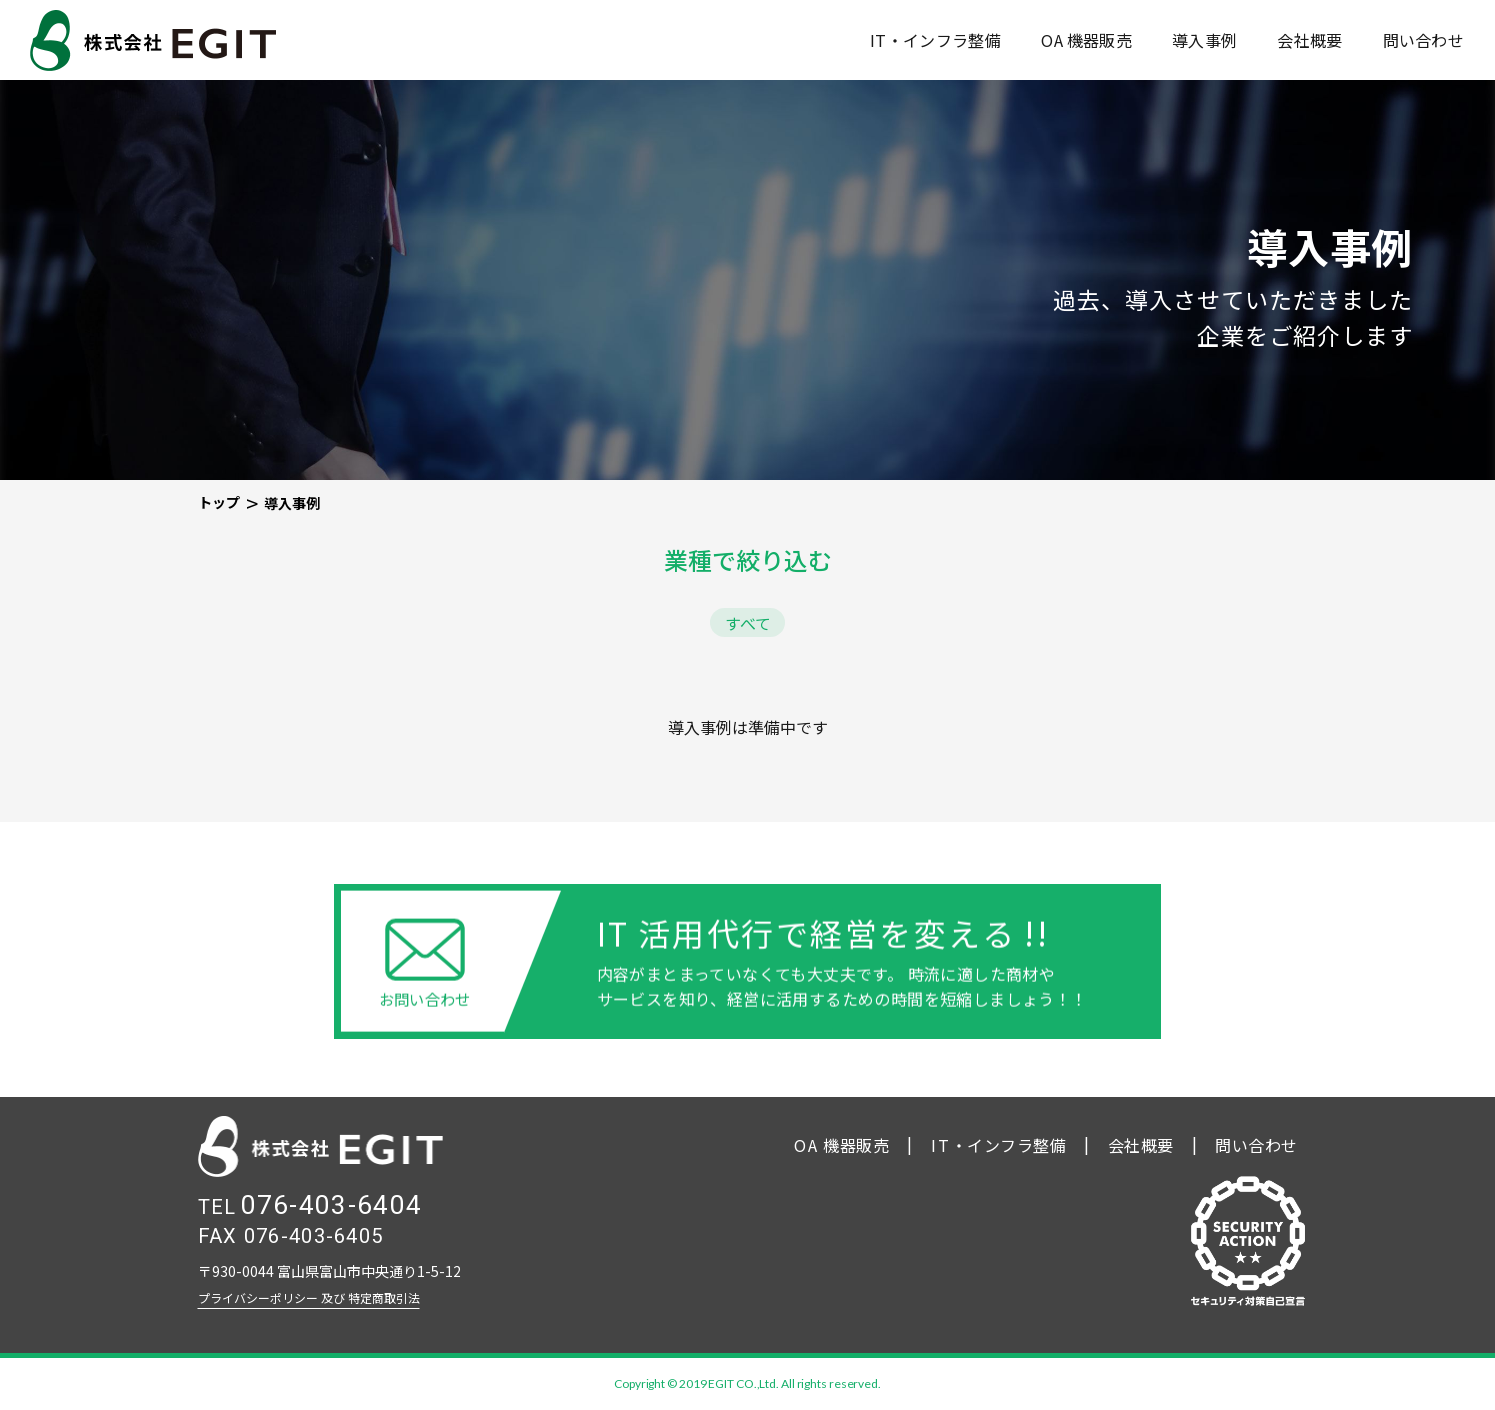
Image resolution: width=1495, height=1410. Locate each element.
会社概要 (1309, 40)
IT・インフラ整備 (935, 40)
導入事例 (1204, 40)
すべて (748, 623)
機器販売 (1086, 40)
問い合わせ (1424, 40)
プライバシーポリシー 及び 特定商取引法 (309, 1297)
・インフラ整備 (999, 1145)
